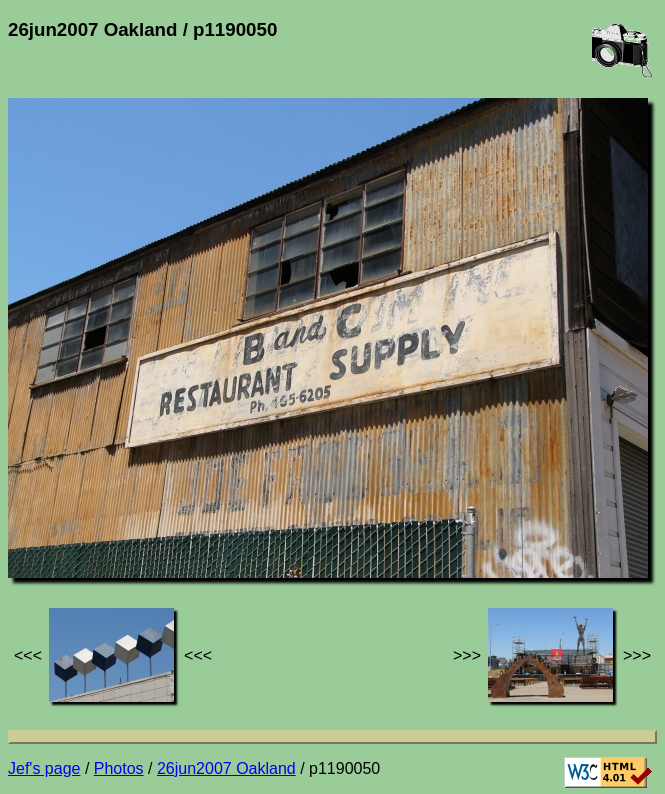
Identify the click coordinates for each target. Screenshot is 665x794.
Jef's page (44, 768)
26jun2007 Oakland (226, 768)
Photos (119, 768)
